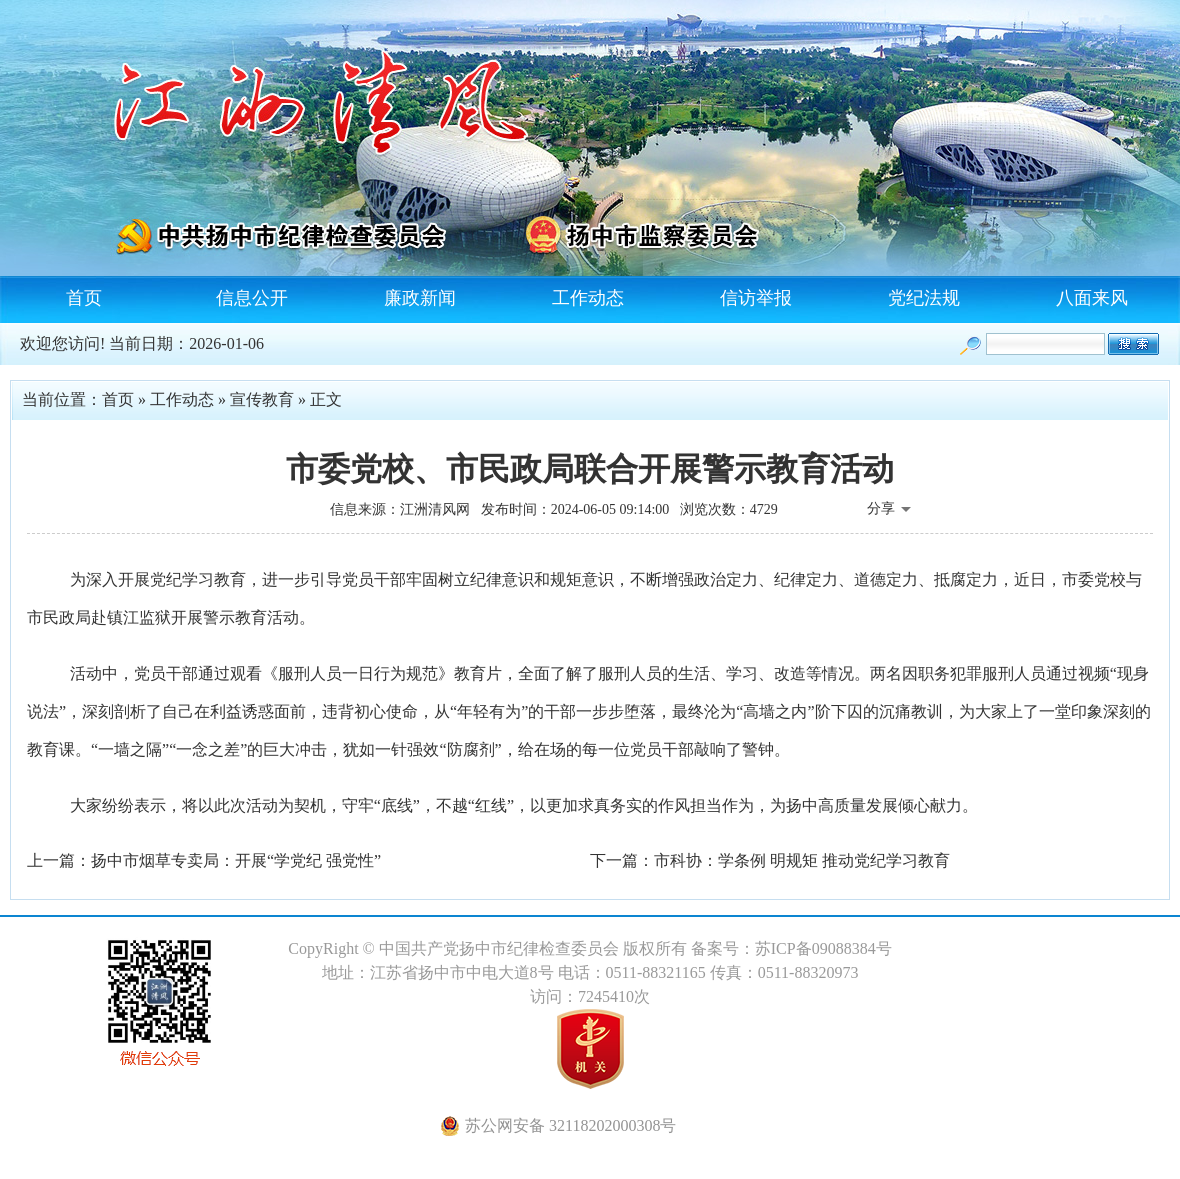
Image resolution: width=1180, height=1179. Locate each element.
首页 (84, 298)
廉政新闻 (420, 298)
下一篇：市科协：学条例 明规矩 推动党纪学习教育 (770, 860)
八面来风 (1092, 298)
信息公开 (252, 298)
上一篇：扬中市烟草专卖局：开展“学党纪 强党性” (204, 860)
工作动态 (588, 298)
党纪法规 (924, 298)
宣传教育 (262, 399)
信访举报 (756, 298)
